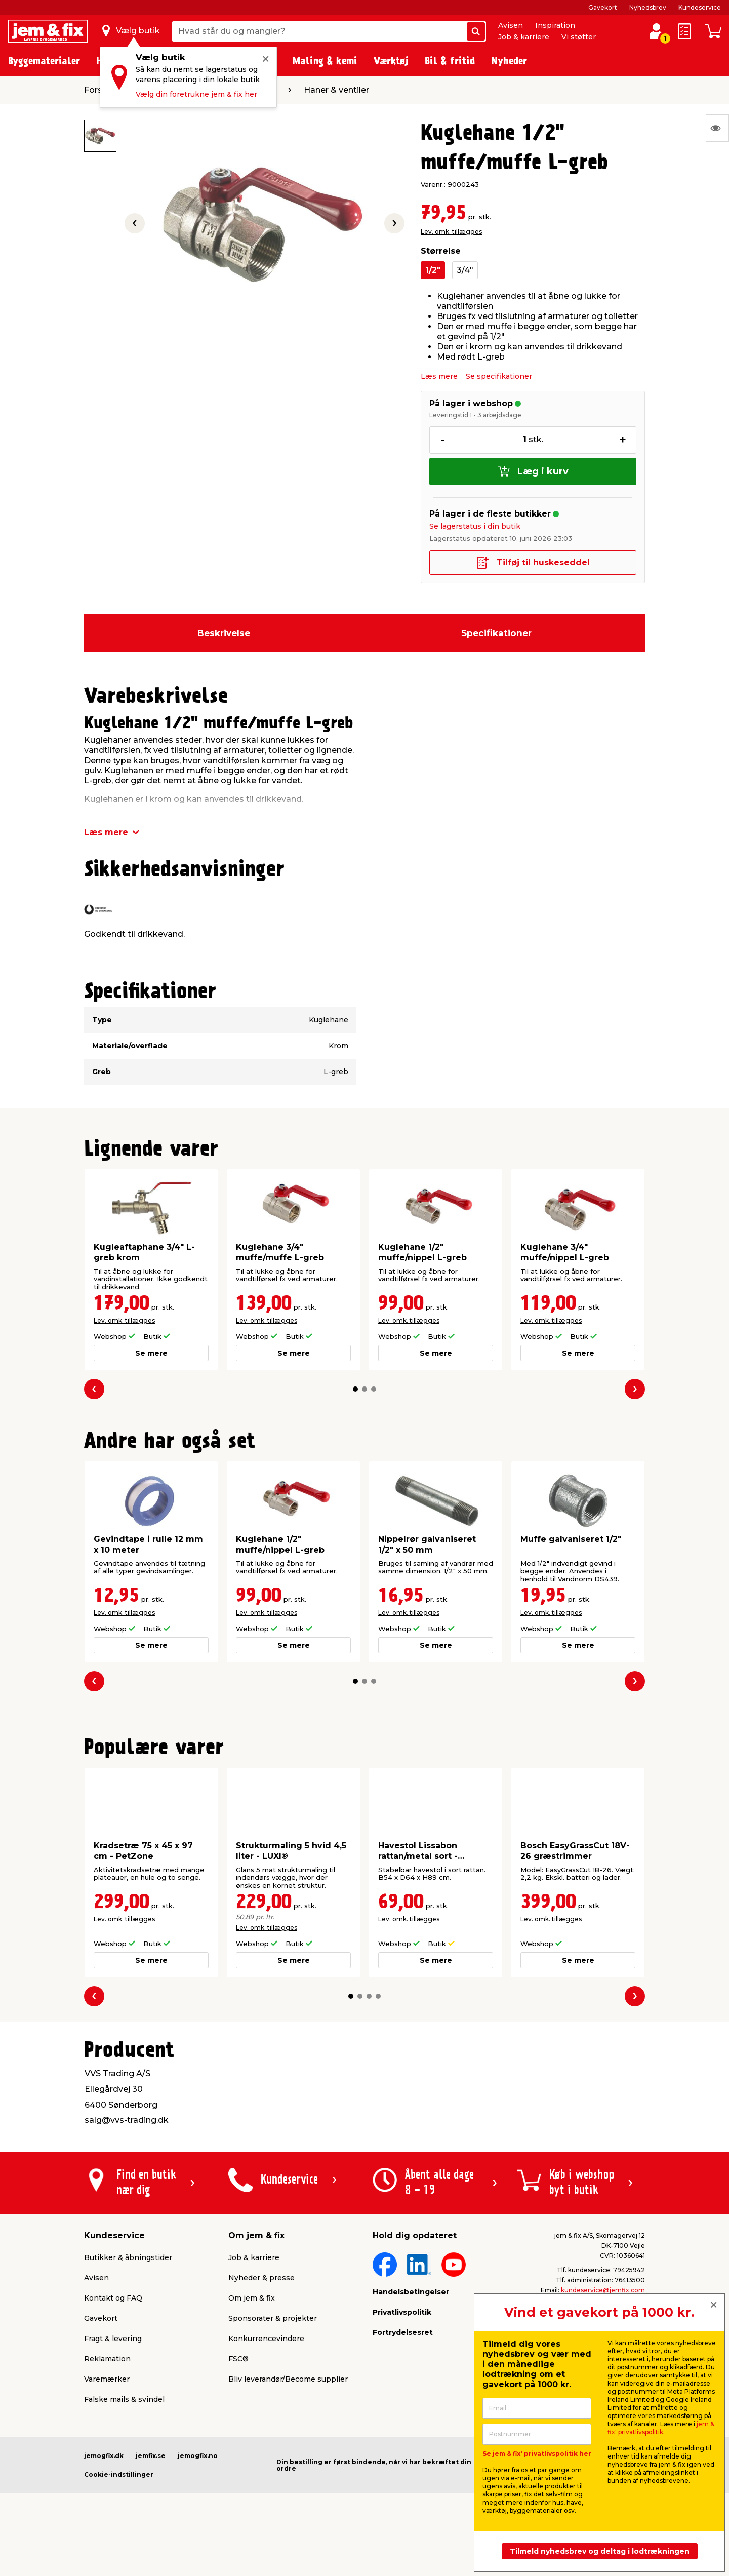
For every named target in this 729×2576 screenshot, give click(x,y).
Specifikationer (496, 633)
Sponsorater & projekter (272, 2318)
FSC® (238, 2358)
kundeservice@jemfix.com (603, 2290)
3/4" (465, 270)
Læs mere (439, 376)
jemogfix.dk (104, 2455)
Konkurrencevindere (266, 2338)
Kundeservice (699, 7)
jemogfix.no (198, 2455)
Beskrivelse (223, 633)
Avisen (510, 25)
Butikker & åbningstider (128, 2257)
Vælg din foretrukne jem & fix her (196, 94)
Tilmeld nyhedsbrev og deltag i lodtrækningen (600, 2551)
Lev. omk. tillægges (451, 231)
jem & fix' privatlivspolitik (661, 2428)
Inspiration (555, 25)
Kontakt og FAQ (113, 2298)
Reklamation (107, 2358)
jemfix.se (151, 2455)
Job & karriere (523, 37)
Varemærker (107, 2379)
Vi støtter (578, 37)
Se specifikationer (499, 376)
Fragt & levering (113, 2338)
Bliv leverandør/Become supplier (288, 2379)
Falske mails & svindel (124, 2399)
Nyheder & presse (261, 2277)
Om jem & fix (251, 2298)
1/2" (432, 270)
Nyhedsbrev (647, 7)
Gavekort (602, 7)
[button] (355, 1389)
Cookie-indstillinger (118, 2474)
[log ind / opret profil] (656, 31)
